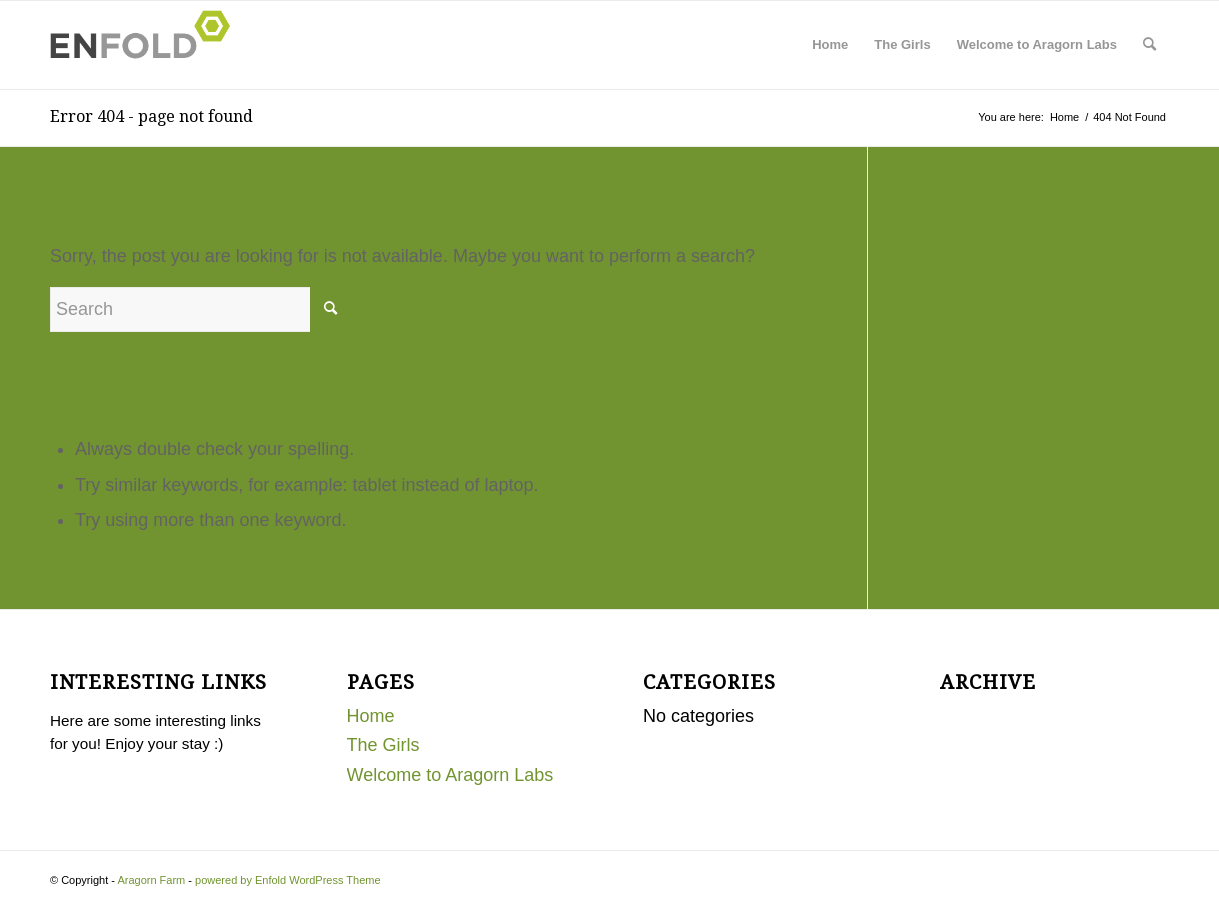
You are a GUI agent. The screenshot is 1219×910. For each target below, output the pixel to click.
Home (830, 44)
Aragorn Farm (151, 880)
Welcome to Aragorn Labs (1037, 44)
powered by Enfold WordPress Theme (287, 880)
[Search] (1149, 45)
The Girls (902, 44)
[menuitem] (1149, 45)
